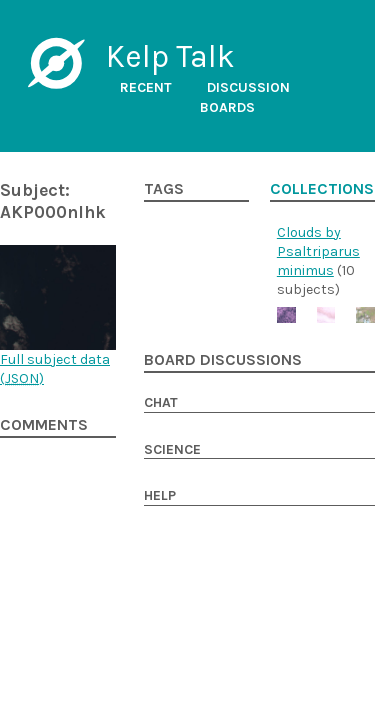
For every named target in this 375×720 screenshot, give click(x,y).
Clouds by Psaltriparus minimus (318, 252)
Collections (322, 189)
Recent (146, 87)
